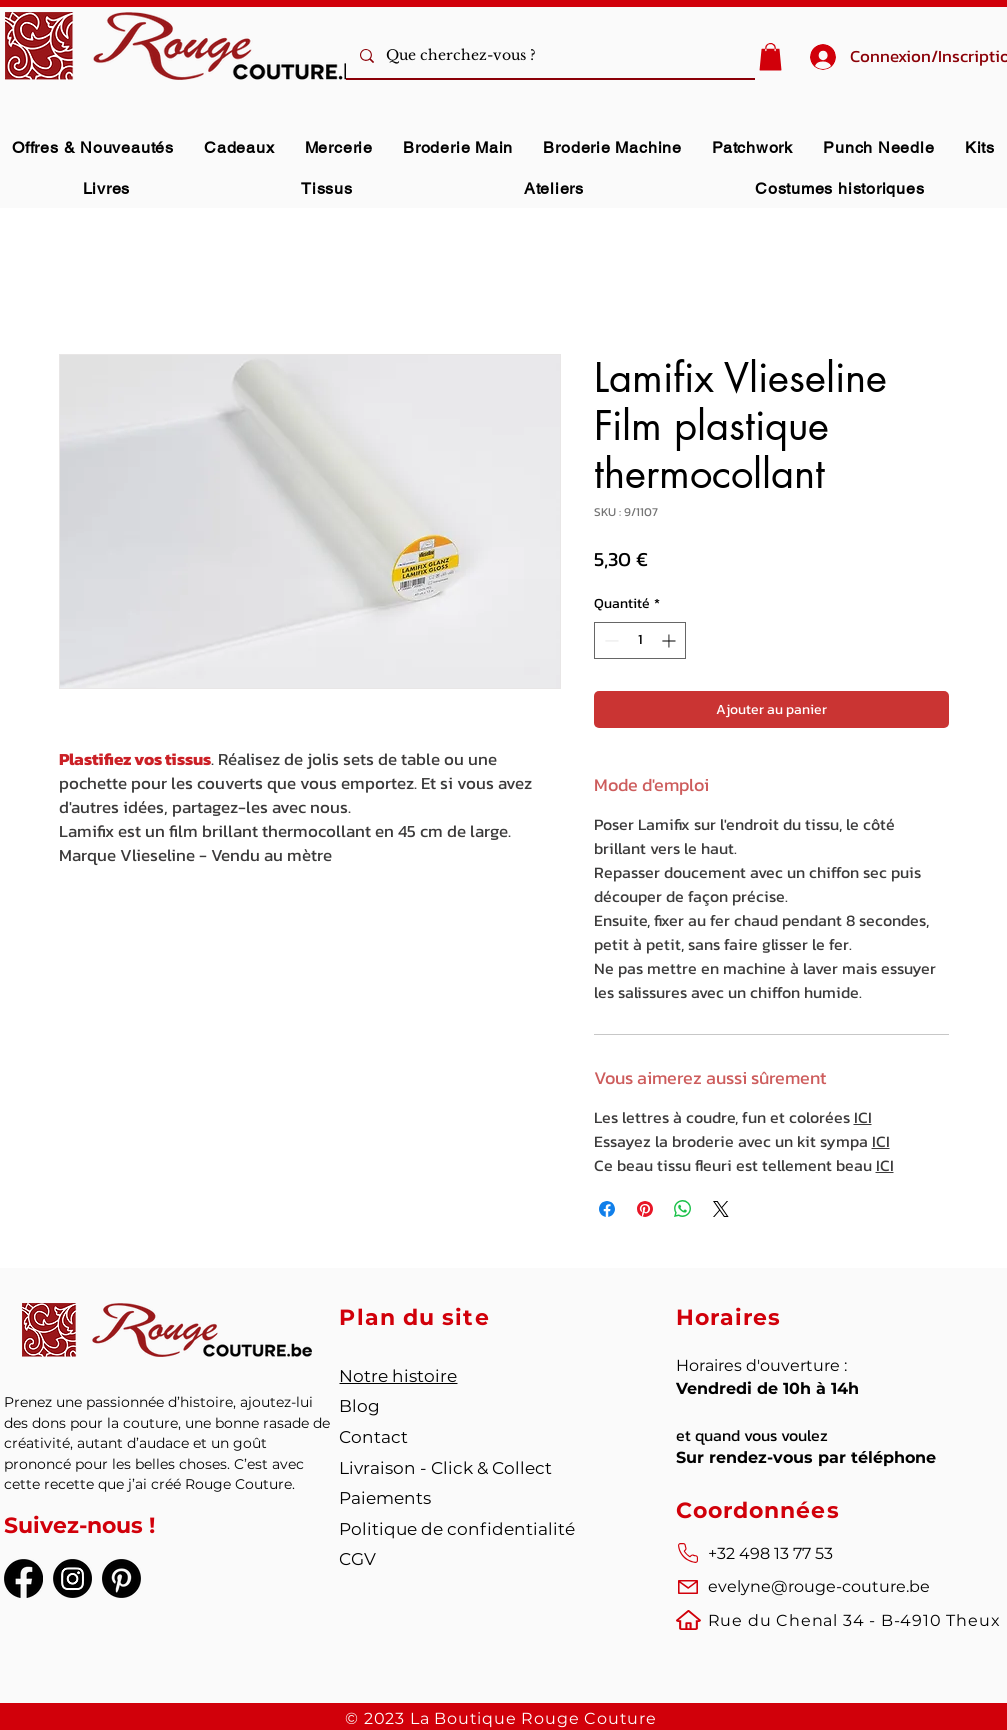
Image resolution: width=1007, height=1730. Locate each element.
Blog (359, 1406)
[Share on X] (721, 1209)
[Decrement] (609, 640)
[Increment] (670, 640)
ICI (863, 1117)
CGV (357, 1559)
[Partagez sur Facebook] (607, 1209)
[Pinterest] (121, 1578)
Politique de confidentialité (457, 1529)
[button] (770, 56)
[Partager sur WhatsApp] (683, 1209)
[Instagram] (72, 1578)
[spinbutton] (640, 640)
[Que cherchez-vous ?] (578, 56)
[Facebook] (23, 1578)
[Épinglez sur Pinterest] (645, 1209)
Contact (373, 1437)
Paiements (385, 1498)
